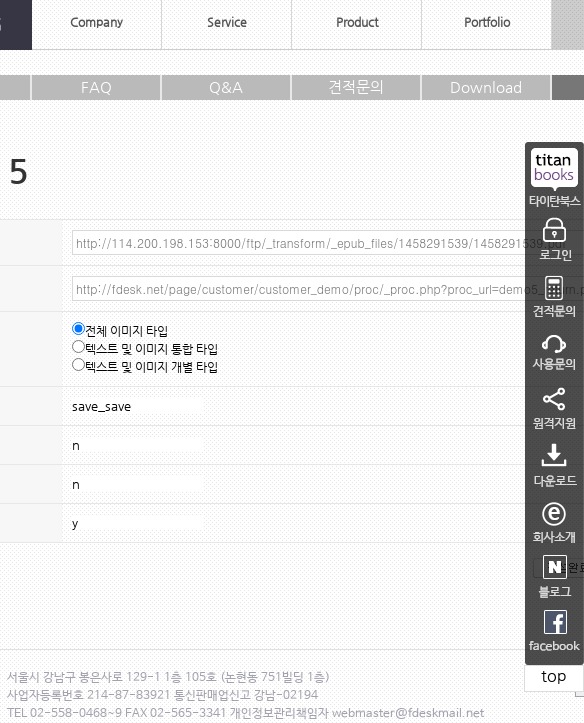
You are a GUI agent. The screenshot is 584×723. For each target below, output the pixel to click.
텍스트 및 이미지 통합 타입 (145, 349)
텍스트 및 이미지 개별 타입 (145, 367)
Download (486, 86)
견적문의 (356, 86)
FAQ (96, 86)
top (554, 675)
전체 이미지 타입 (120, 331)
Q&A (226, 86)
